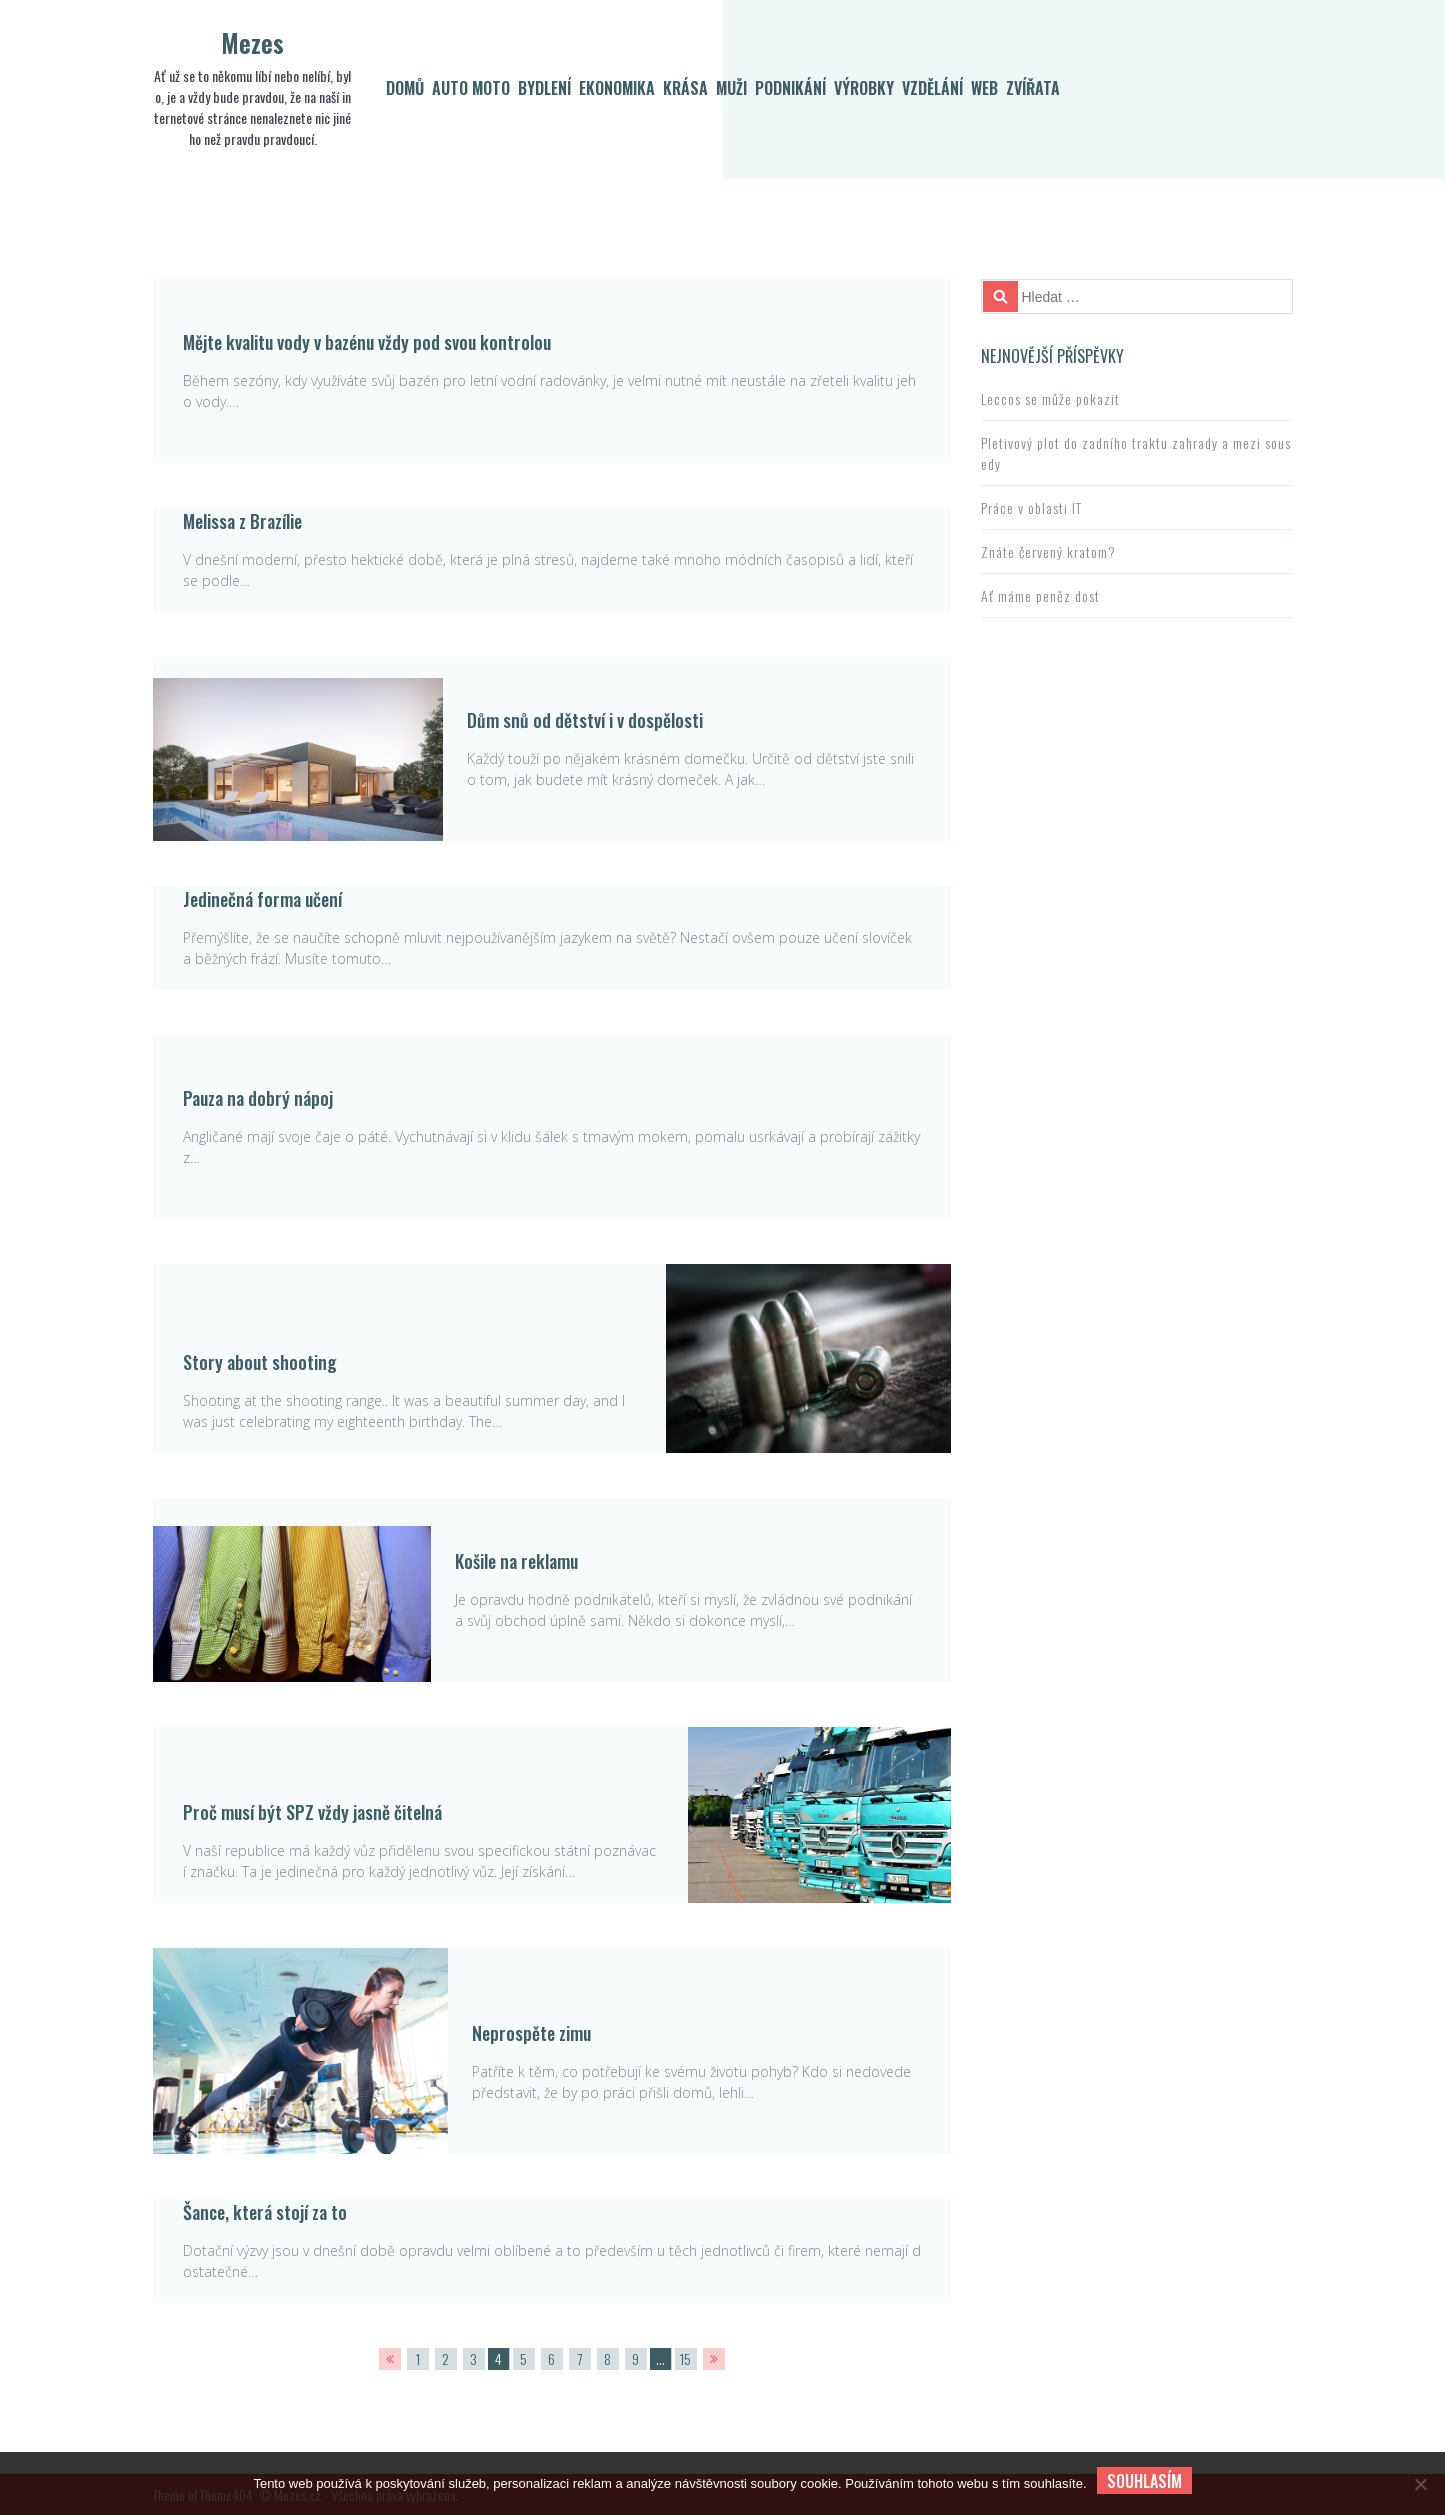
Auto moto (471, 88)
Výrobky (864, 88)
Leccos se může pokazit (1050, 398)
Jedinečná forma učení (262, 899)
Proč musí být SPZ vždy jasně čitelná (312, 1812)
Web (984, 88)
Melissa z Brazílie (242, 521)
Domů (405, 88)
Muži (731, 88)
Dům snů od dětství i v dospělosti (585, 720)
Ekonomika (617, 88)
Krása (685, 88)
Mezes (252, 42)
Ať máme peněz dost (1040, 595)
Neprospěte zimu (531, 2033)
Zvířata (1033, 88)
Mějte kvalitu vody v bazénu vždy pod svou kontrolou (367, 342)
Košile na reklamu (516, 1561)
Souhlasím (1144, 2481)
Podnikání (790, 88)
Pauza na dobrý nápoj (258, 1098)
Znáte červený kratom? (1048, 551)
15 (685, 2358)
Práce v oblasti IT (1031, 507)
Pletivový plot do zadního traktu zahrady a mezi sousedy (1136, 453)
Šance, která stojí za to (265, 2212)
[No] (1420, 2484)
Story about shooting (260, 1362)
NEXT (714, 2359)
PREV (390, 2359)
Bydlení (544, 88)
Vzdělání (932, 88)
